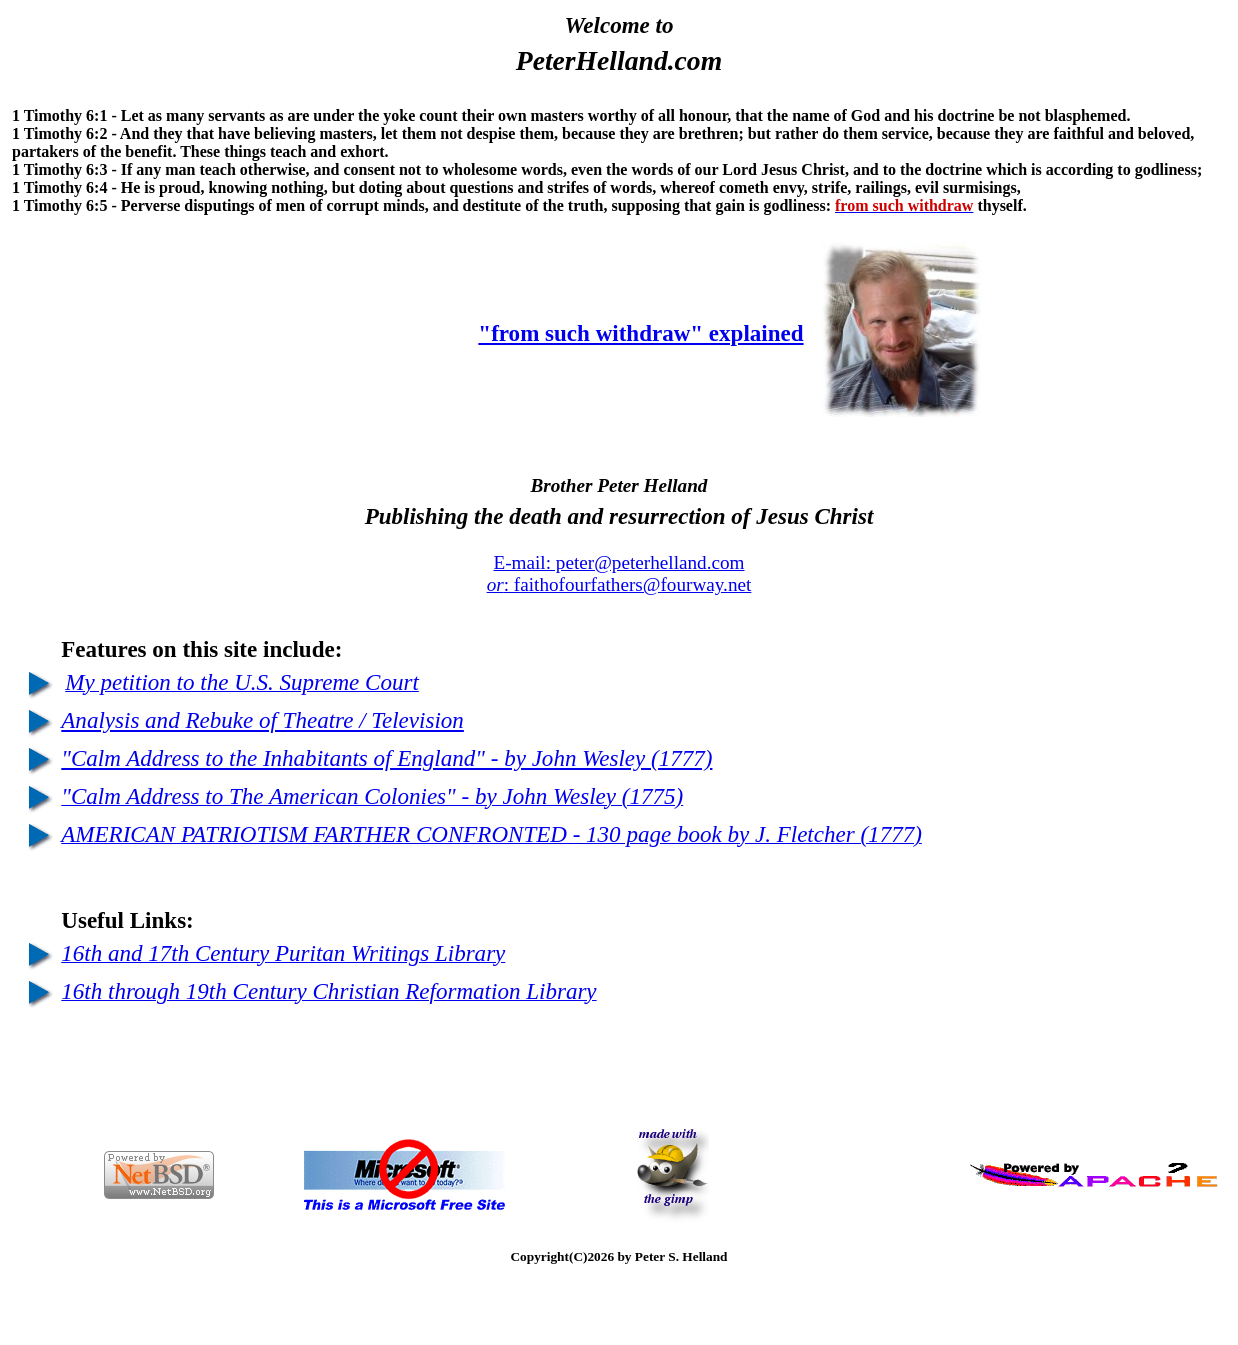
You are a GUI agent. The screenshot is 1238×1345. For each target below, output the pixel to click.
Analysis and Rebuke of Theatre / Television (262, 720)
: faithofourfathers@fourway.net (619, 584)
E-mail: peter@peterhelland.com (618, 562)
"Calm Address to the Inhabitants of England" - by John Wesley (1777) (386, 758)
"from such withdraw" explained (640, 333)
